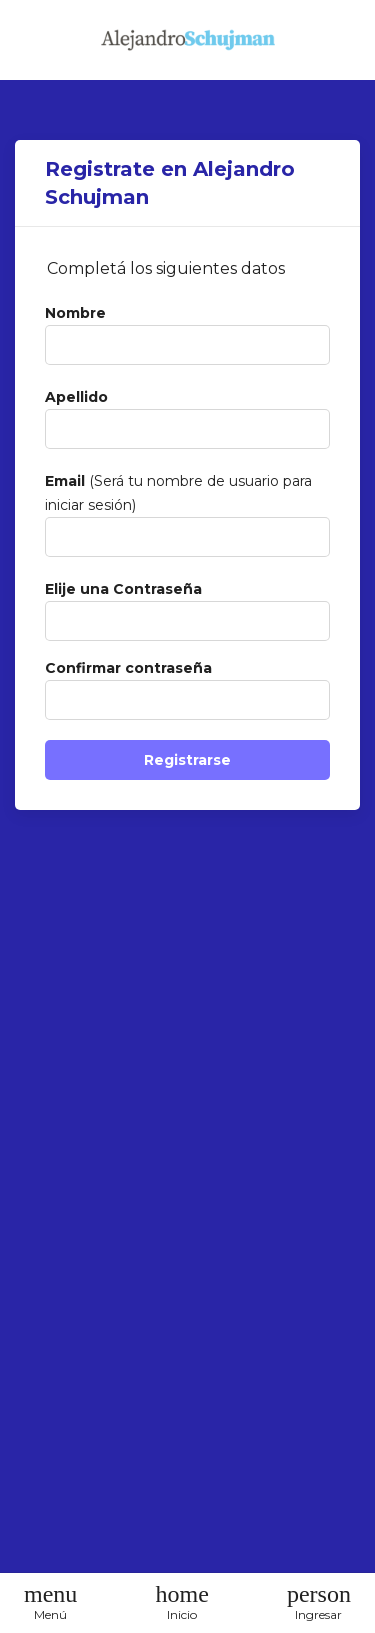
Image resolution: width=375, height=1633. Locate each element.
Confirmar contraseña (128, 668)
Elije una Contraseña (123, 589)
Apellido (76, 397)
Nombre (75, 313)
